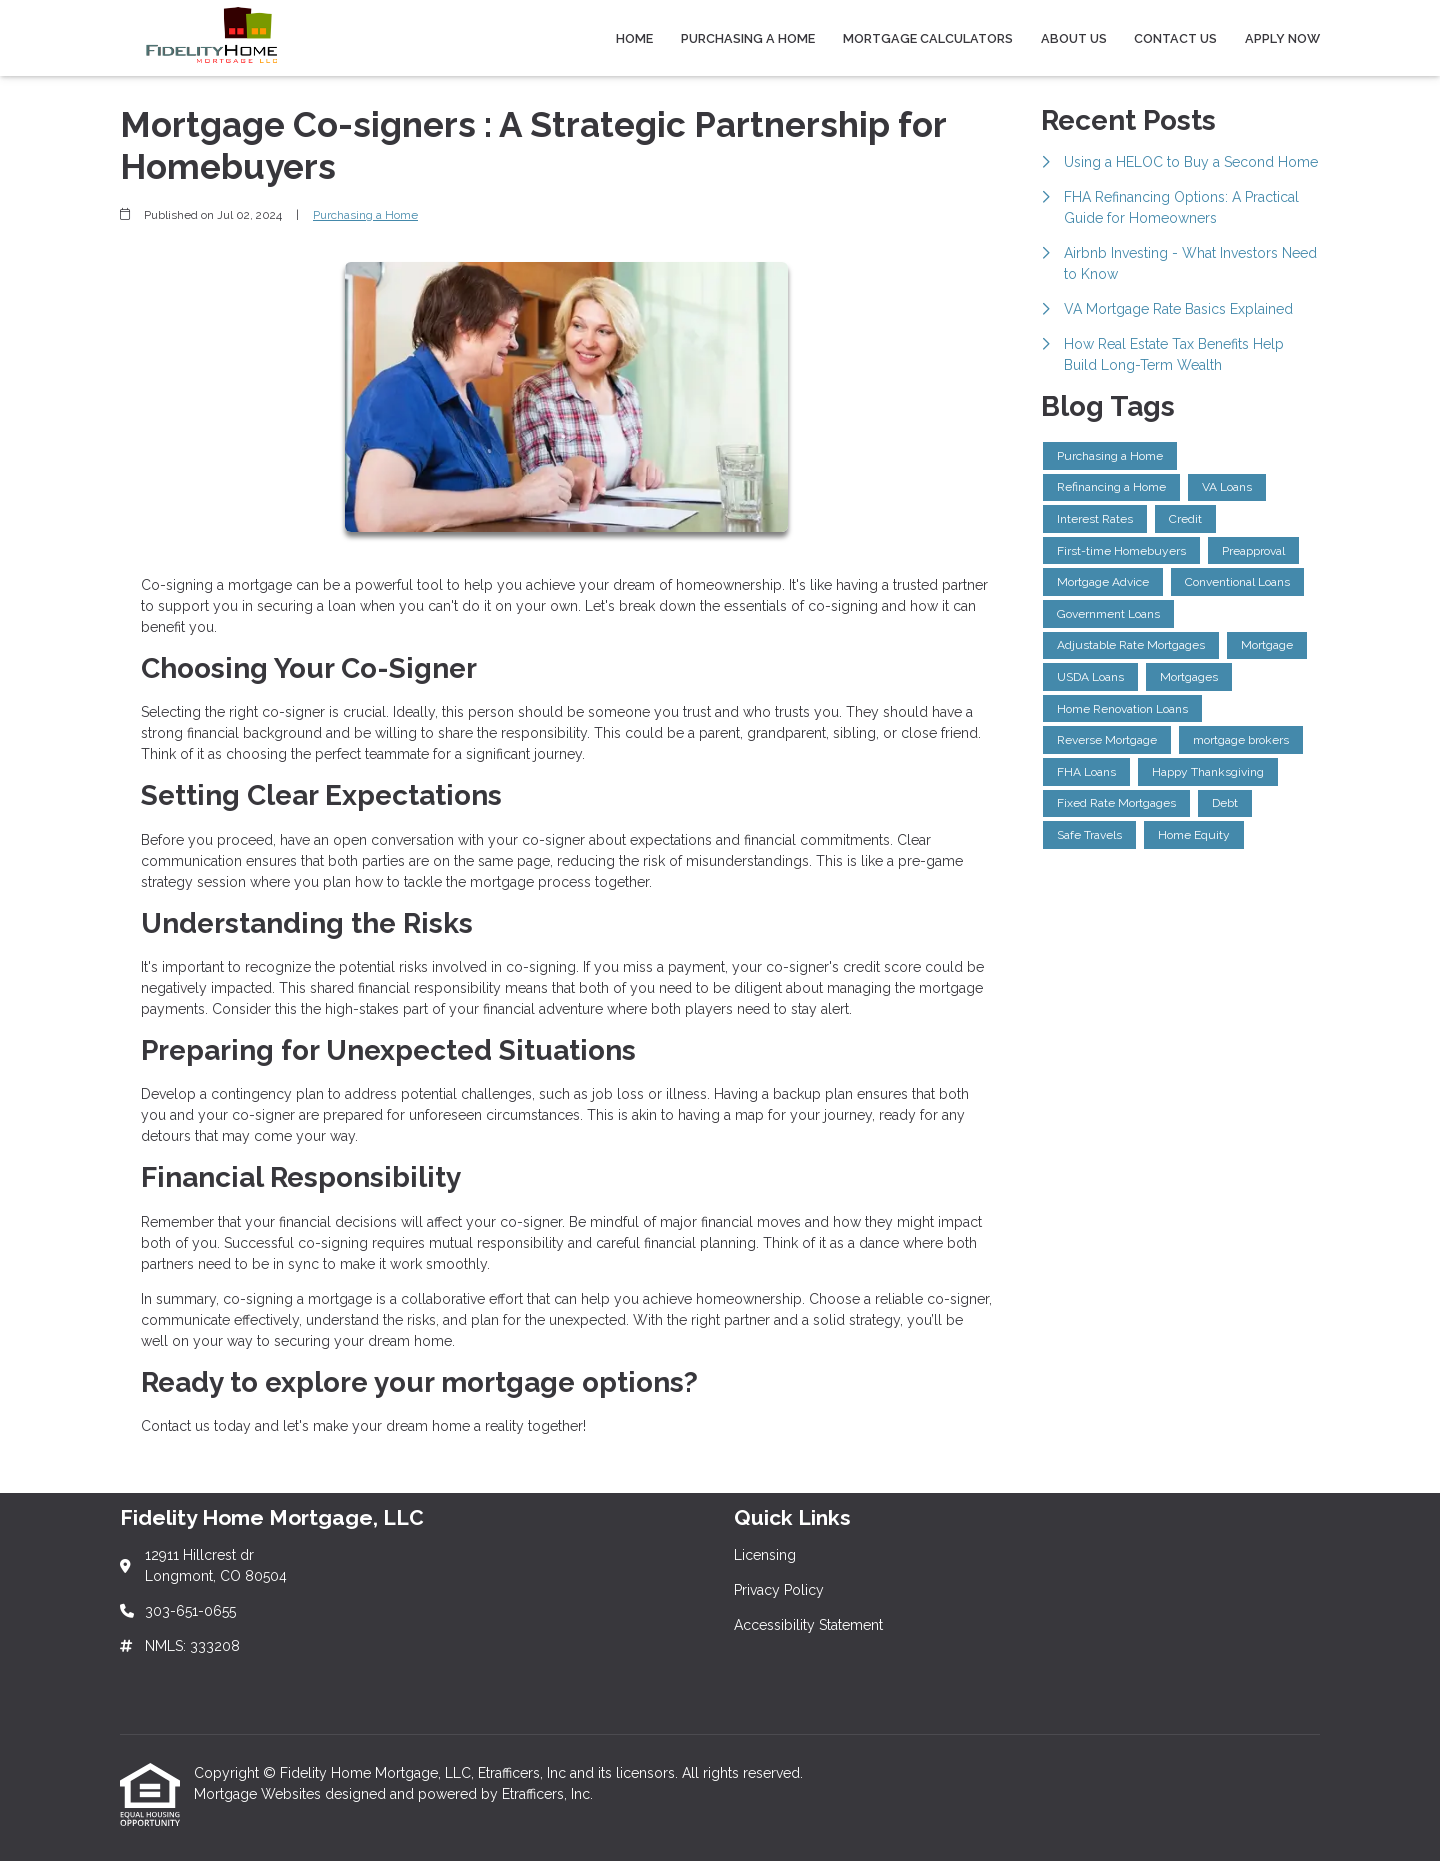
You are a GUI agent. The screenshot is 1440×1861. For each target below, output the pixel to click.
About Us (1074, 38)
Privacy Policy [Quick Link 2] (779, 1590)
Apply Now (1282, 38)
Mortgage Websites (259, 1794)
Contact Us (1175, 38)
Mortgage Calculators (928, 38)
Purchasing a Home (748, 38)
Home (634, 38)
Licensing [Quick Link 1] (765, 1555)
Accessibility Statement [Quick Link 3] (808, 1625)
